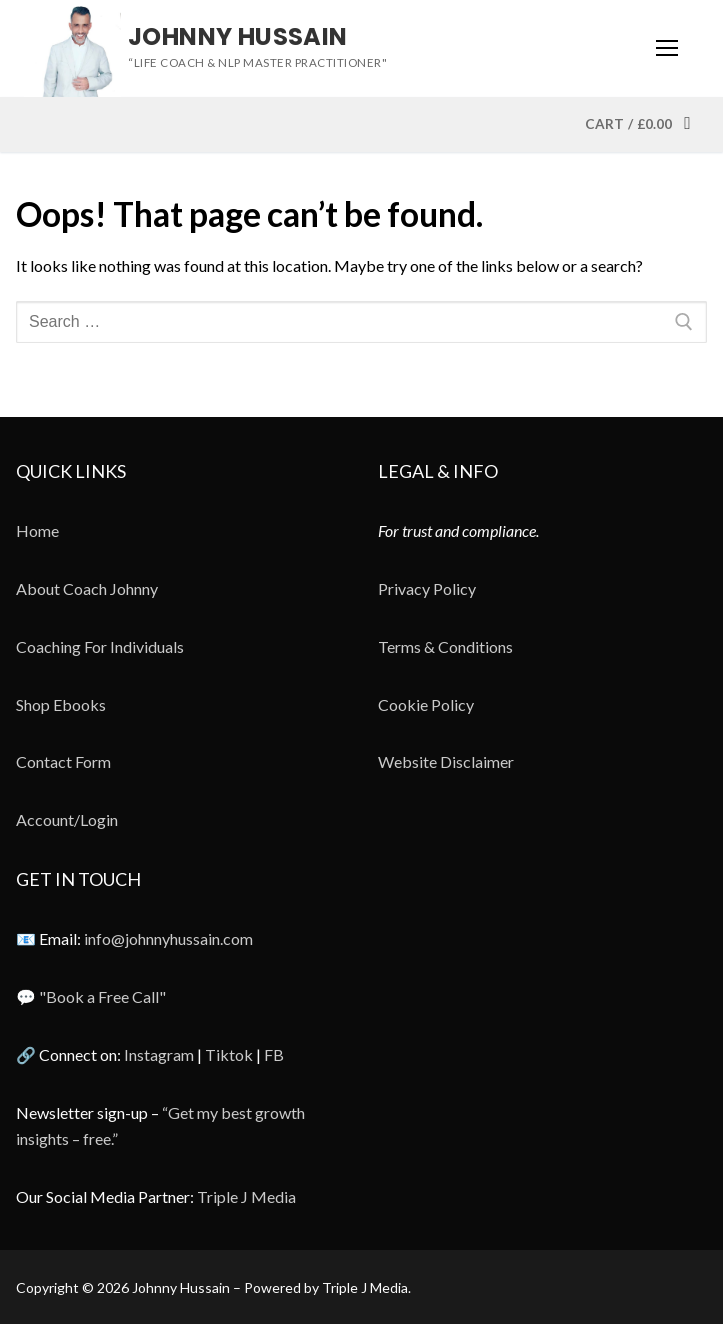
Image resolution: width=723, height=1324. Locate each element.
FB (274, 1054)
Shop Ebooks (61, 704)
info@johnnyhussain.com (168, 938)
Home (37, 530)
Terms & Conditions (445, 646)
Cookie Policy (426, 704)
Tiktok (229, 1054)
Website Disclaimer (446, 761)
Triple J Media (246, 1196)
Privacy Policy (427, 588)
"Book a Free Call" (102, 996)
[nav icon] (667, 49)
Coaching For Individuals (100, 646)
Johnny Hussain (238, 36)
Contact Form (63, 761)
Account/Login (67, 819)
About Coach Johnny (87, 588)
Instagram (159, 1054)
